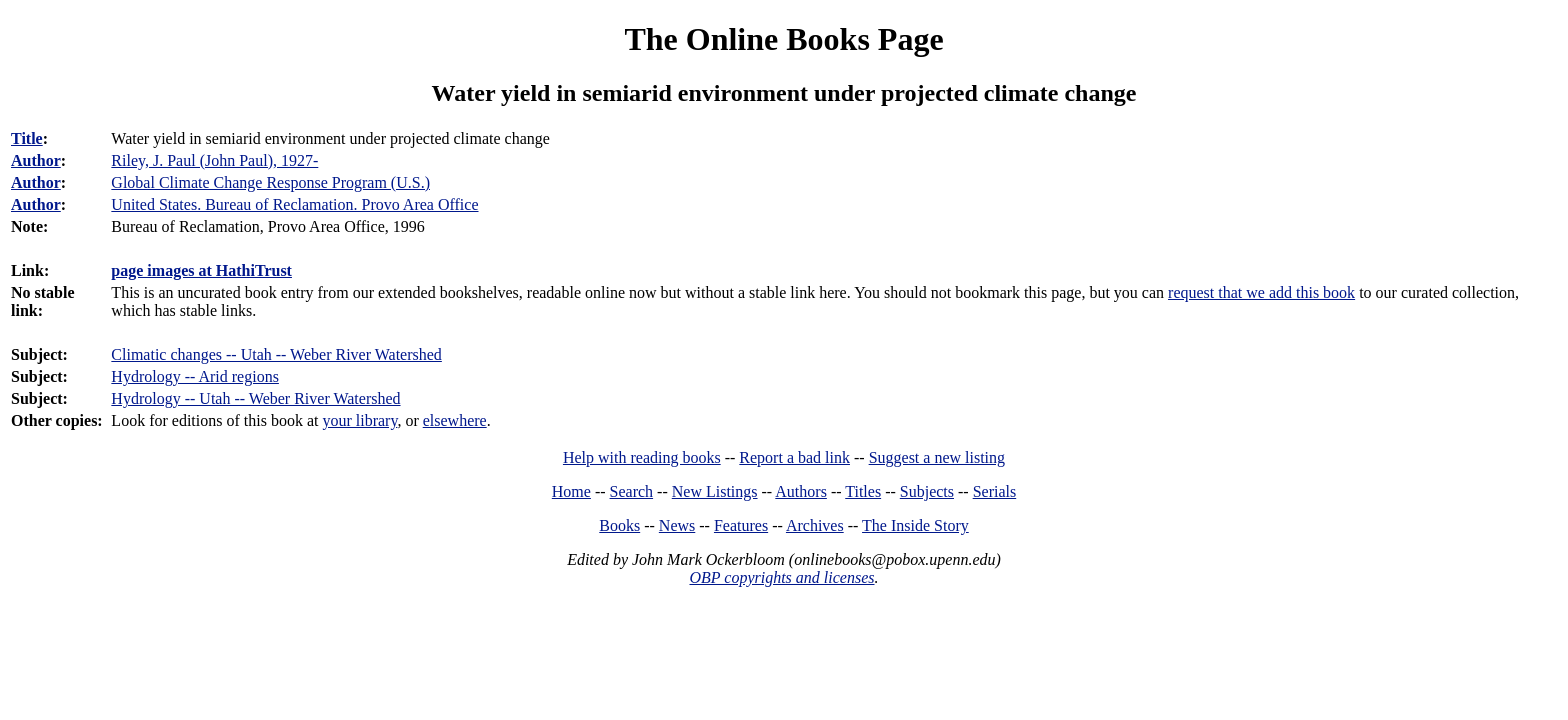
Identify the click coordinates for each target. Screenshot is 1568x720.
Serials (995, 491)
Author (36, 160)
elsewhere (455, 420)
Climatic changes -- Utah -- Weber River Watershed (276, 354)
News (677, 525)
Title (27, 138)
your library (359, 420)
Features (741, 525)
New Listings (715, 491)
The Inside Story (915, 525)
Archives (815, 525)
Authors (801, 491)
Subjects (927, 491)
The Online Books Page (783, 39)
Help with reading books (642, 457)
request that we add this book (1261, 292)
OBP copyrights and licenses (781, 577)
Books (619, 525)
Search (632, 491)
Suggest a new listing (937, 457)
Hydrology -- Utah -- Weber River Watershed (255, 398)
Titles (863, 491)
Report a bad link (794, 457)
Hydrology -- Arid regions (195, 376)
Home (571, 491)
